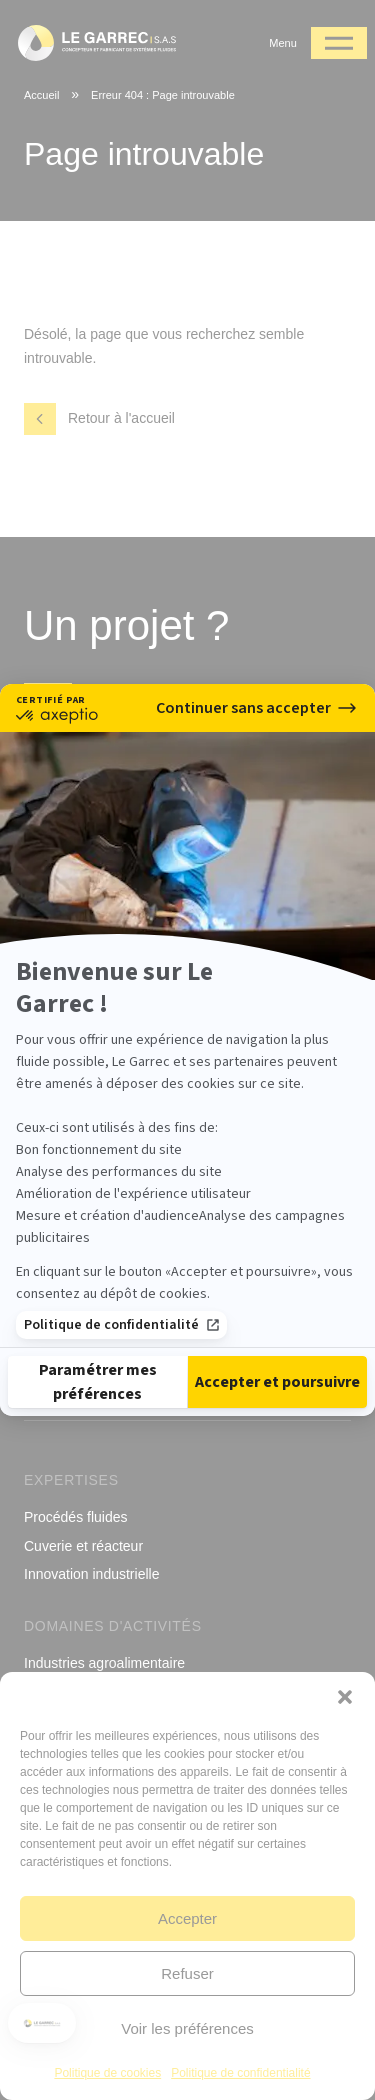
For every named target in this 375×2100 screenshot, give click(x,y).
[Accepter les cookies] (277, 1394)
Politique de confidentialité (121, 1313)
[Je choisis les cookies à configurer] (97, 1394)
